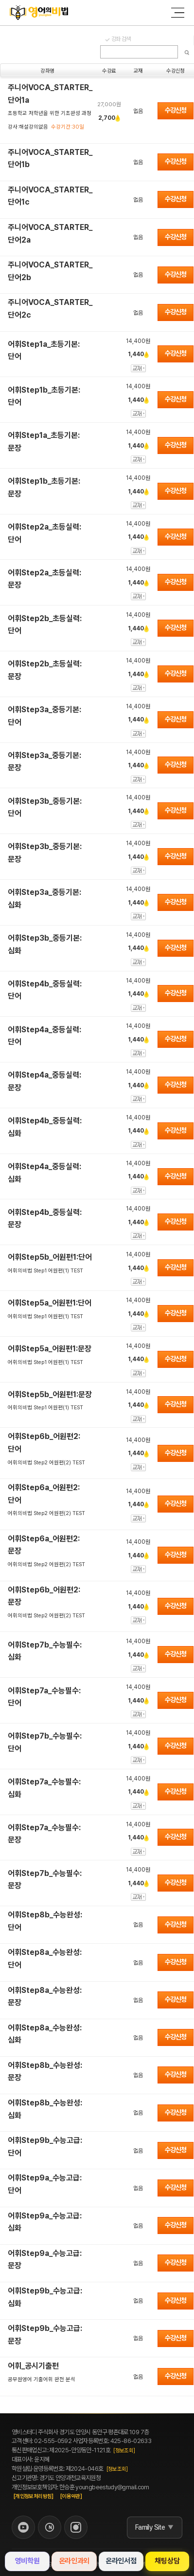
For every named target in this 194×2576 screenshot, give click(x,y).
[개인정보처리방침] (33, 2496)
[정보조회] (124, 2450)
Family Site (150, 2527)
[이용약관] (71, 2496)
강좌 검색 (121, 39)
